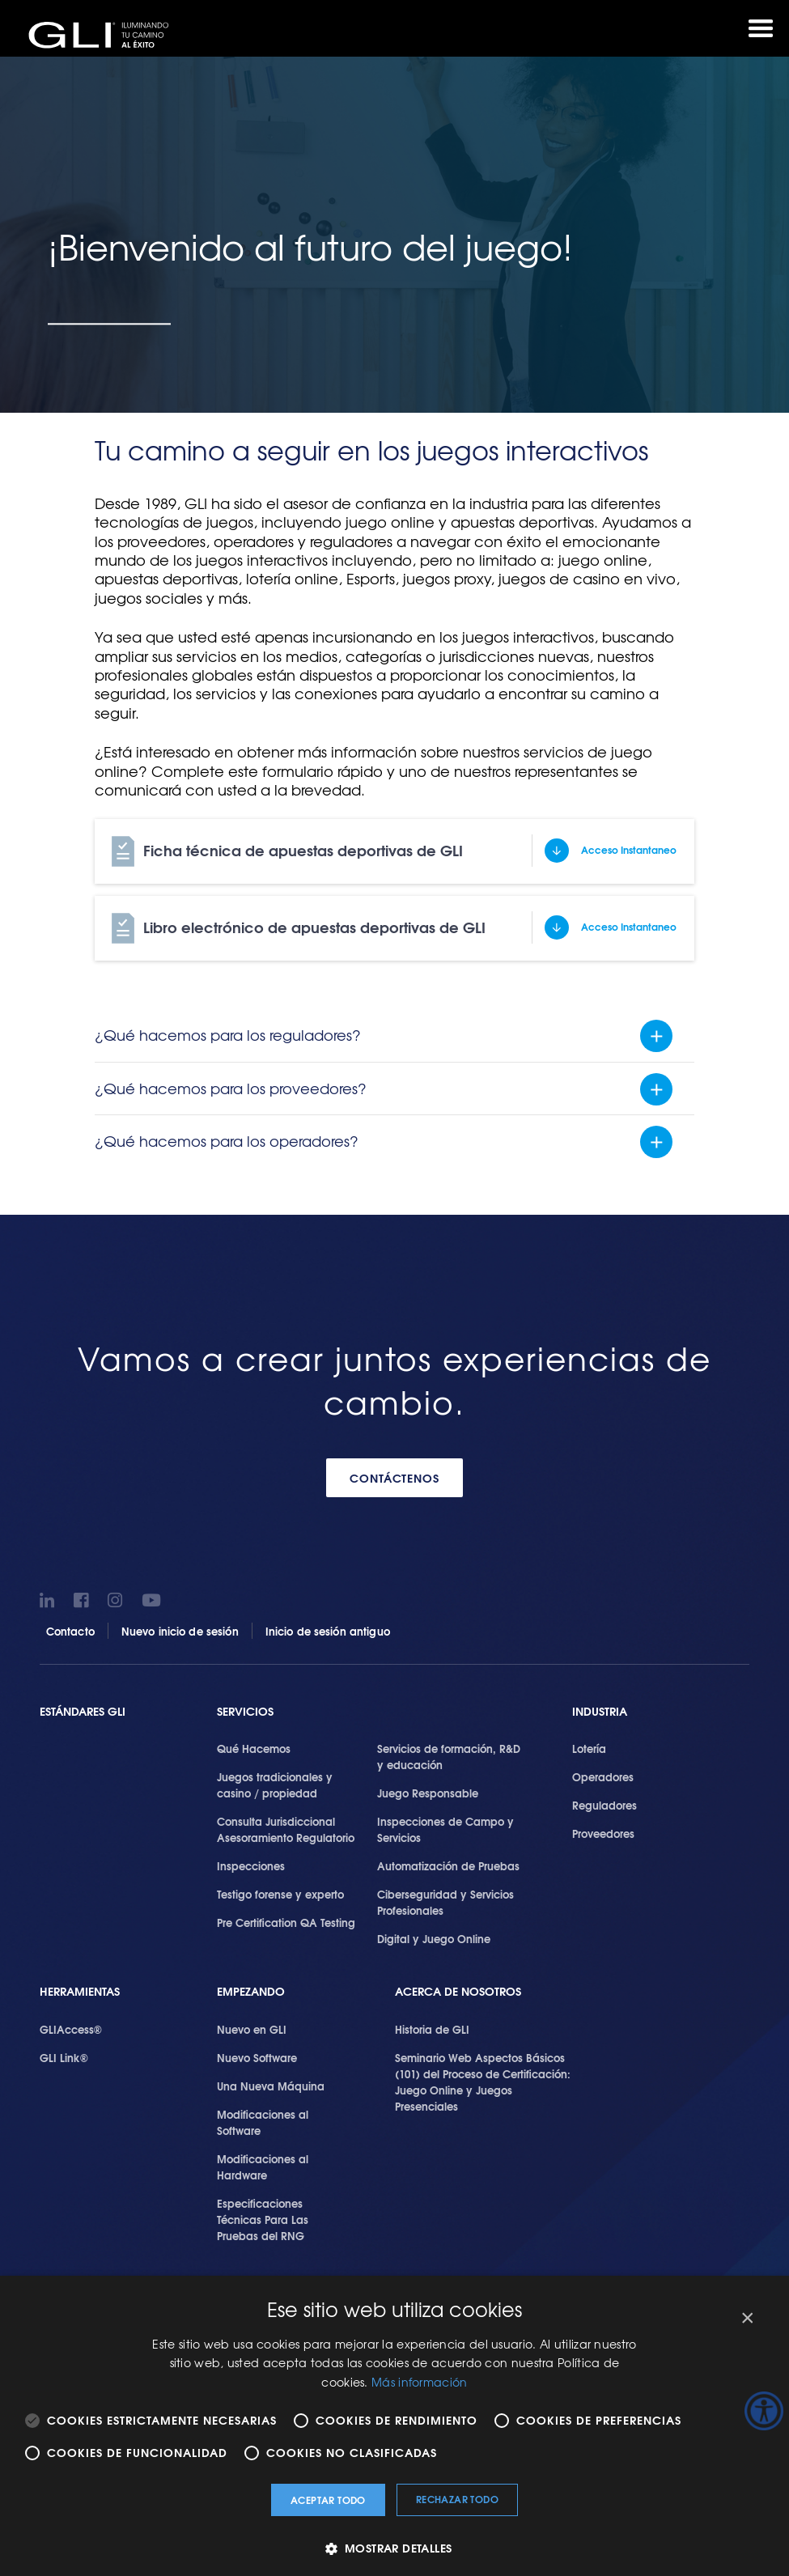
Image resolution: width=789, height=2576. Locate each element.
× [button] (746, 2318)
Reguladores (604, 1806)
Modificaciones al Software (262, 2123)
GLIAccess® (71, 2030)
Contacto (70, 1631)
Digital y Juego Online (433, 1940)
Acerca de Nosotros (458, 1992)
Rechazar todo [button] (457, 2498)
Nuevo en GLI (251, 2030)
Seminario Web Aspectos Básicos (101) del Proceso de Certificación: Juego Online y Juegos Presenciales (483, 2083)
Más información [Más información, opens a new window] (419, 2382)
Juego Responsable (427, 1794)
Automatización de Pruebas (448, 1867)
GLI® (105, 35)
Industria (599, 1712)
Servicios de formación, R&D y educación (448, 1758)
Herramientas (80, 1992)
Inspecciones (251, 1867)
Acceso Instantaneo (629, 849)
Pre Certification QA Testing (286, 1924)
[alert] (394, 2426)
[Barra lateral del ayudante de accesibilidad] (763, 2410)
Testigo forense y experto (280, 1895)
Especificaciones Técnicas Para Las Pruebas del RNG (262, 2220)
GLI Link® (64, 2059)
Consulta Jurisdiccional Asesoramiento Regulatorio (285, 1830)
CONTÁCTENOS (394, 1478)
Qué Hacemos (254, 1750)
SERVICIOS (245, 1712)
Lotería (589, 1750)
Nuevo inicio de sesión (180, 1631)
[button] (394, 2548)
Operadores (603, 1778)
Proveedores (603, 1835)
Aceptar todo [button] (328, 2499)
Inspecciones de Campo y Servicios (445, 1830)
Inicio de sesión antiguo (327, 1631)
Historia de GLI (432, 2030)
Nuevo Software (257, 2059)
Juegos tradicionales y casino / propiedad (275, 1786)
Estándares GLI (82, 1712)
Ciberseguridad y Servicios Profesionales (445, 1903)
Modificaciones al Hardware (262, 2168)
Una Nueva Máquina (271, 2087)
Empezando (251, 1992)
